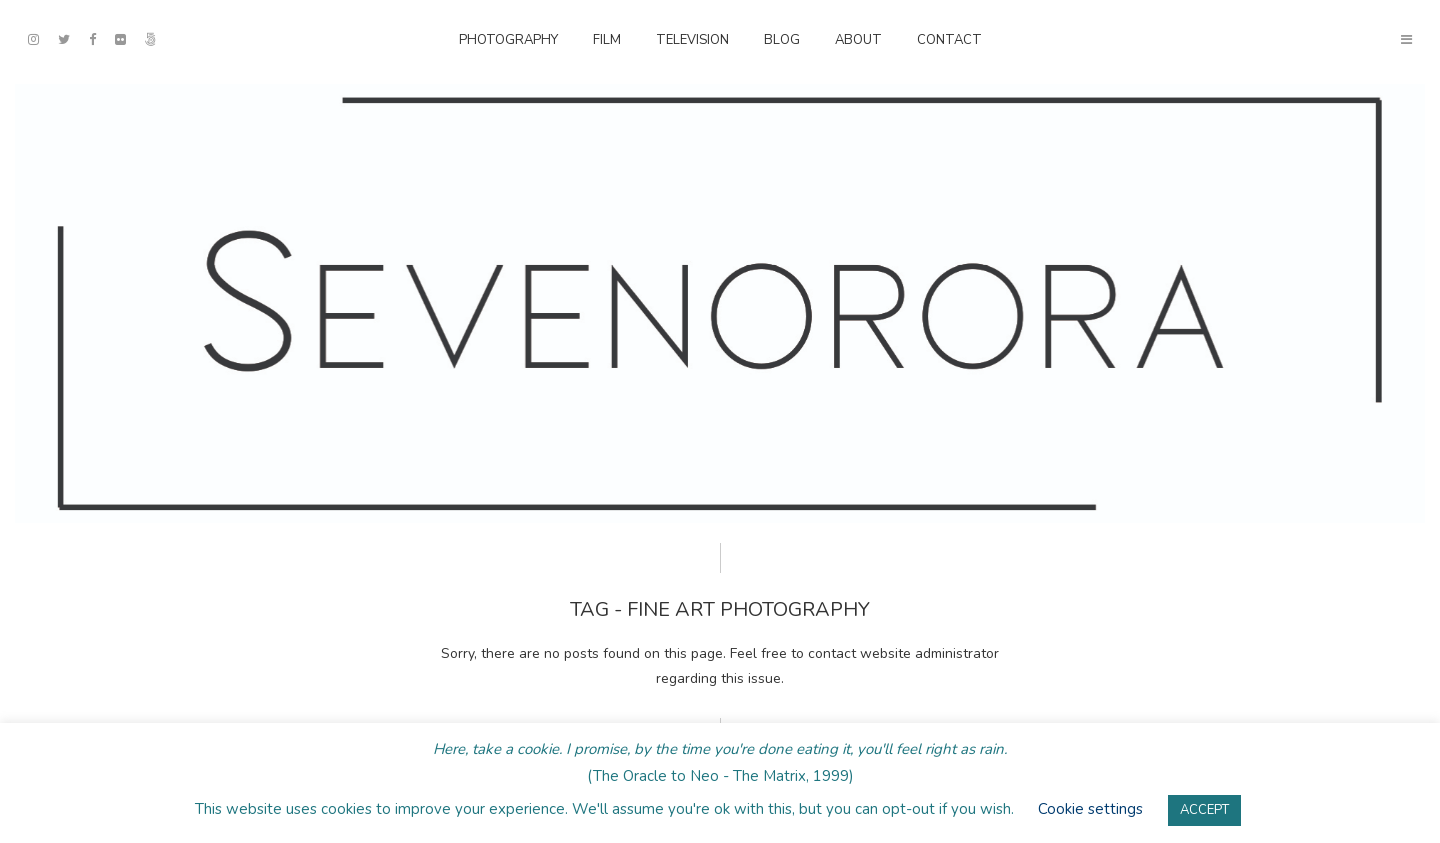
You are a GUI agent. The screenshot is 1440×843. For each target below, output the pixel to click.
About (858, 40)
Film (607, 40)
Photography (508, 40)
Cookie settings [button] (1090, 809)
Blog (782, 40)
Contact (949, 40)
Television (692, 40)
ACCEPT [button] (1204, 810)
